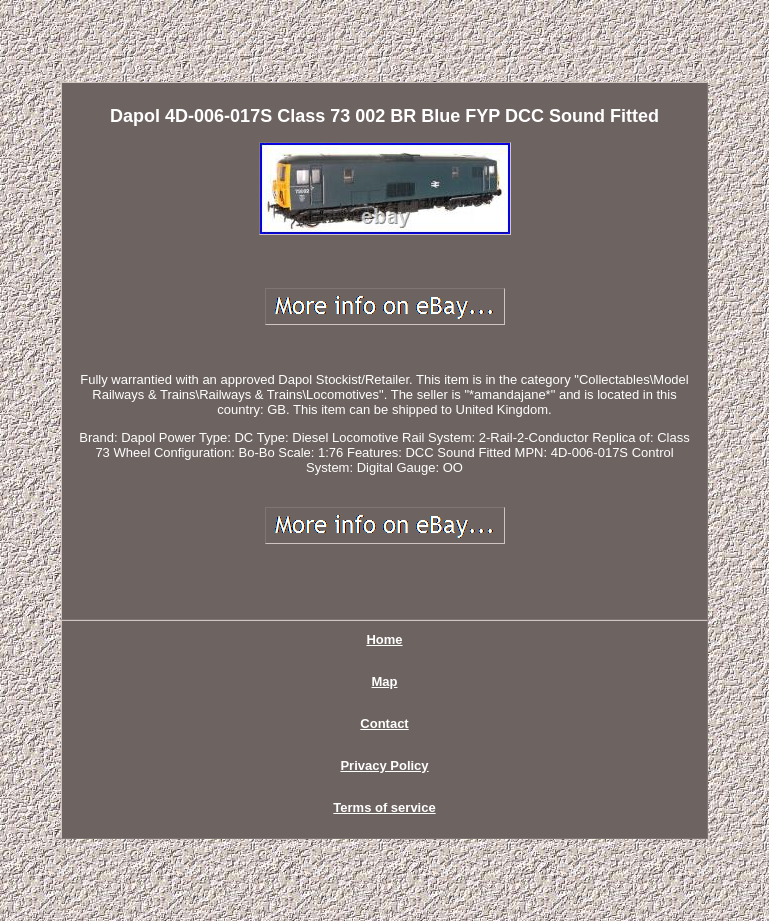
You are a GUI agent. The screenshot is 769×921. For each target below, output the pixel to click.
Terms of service (384, 807)
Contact (384, 723)
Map (385, 681)
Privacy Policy (384, 765)
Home (384, 639)
